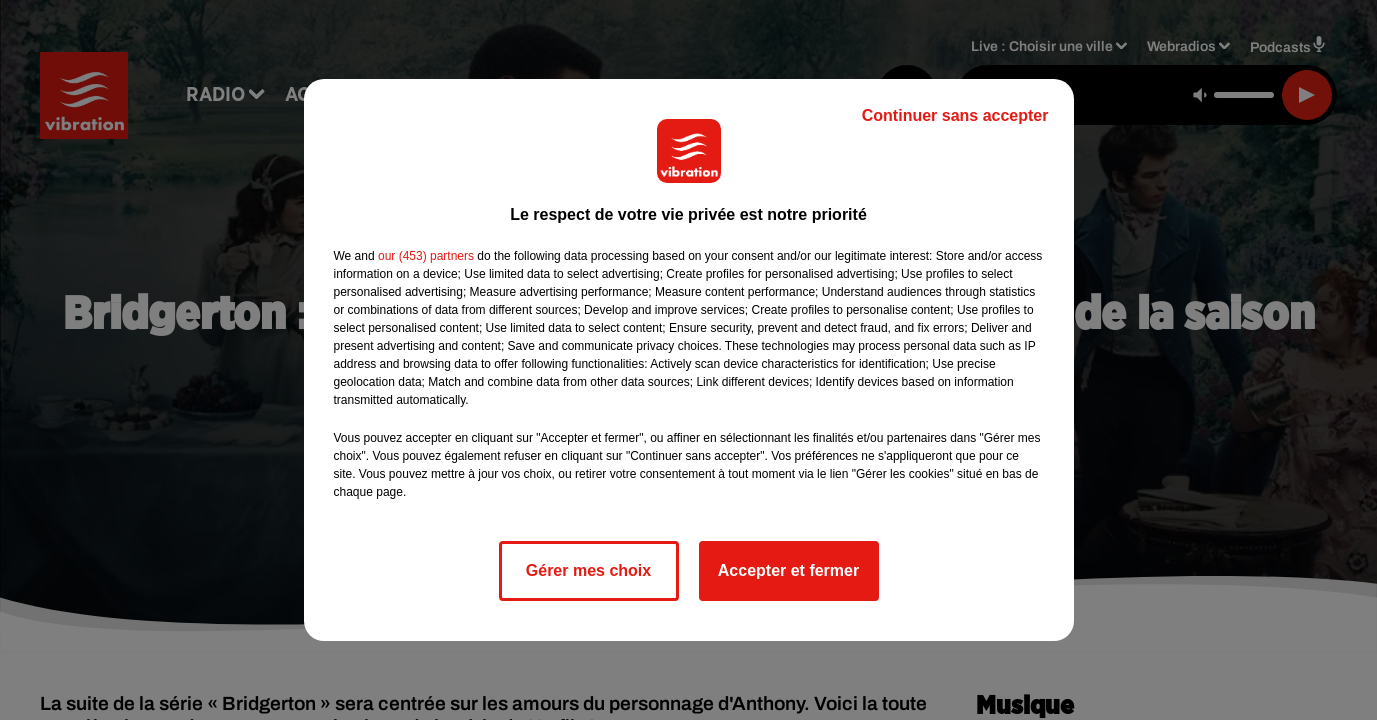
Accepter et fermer (788, 570)
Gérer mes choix (588, 570)
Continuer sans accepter (955, 115)
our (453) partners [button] (426, 256)
